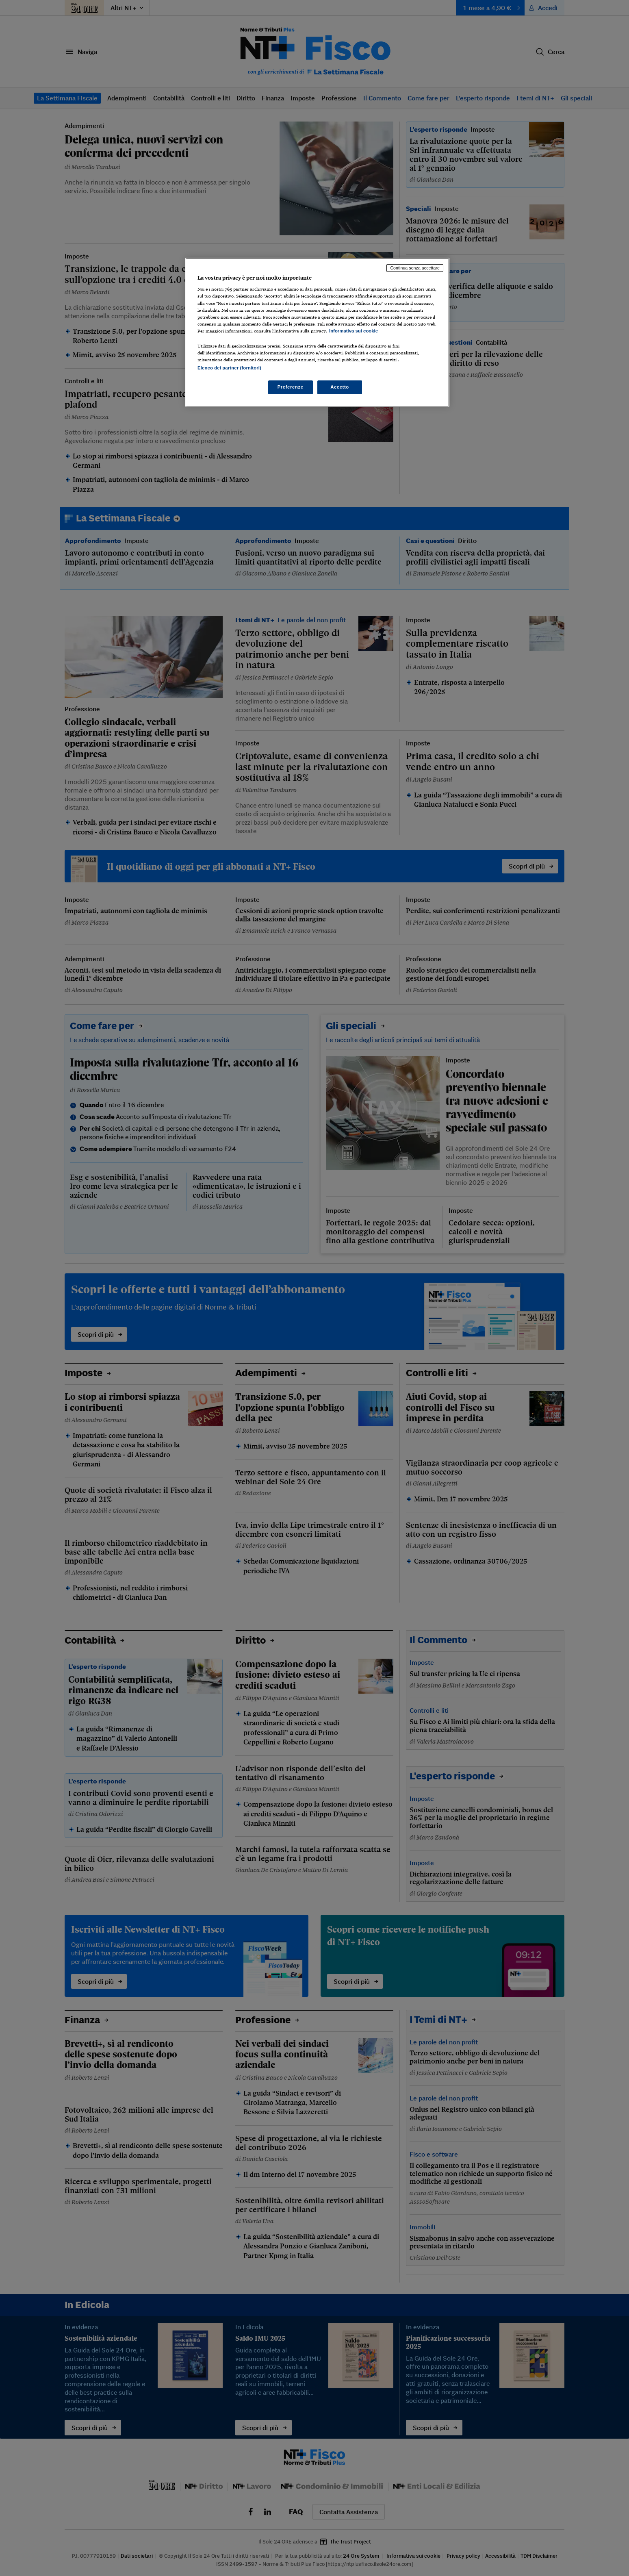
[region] (317, 332)
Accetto (339, 386)
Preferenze (291, 386)
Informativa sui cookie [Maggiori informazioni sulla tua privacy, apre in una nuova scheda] (353, 330)
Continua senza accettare (415, 267)
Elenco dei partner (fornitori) (229, 367)
